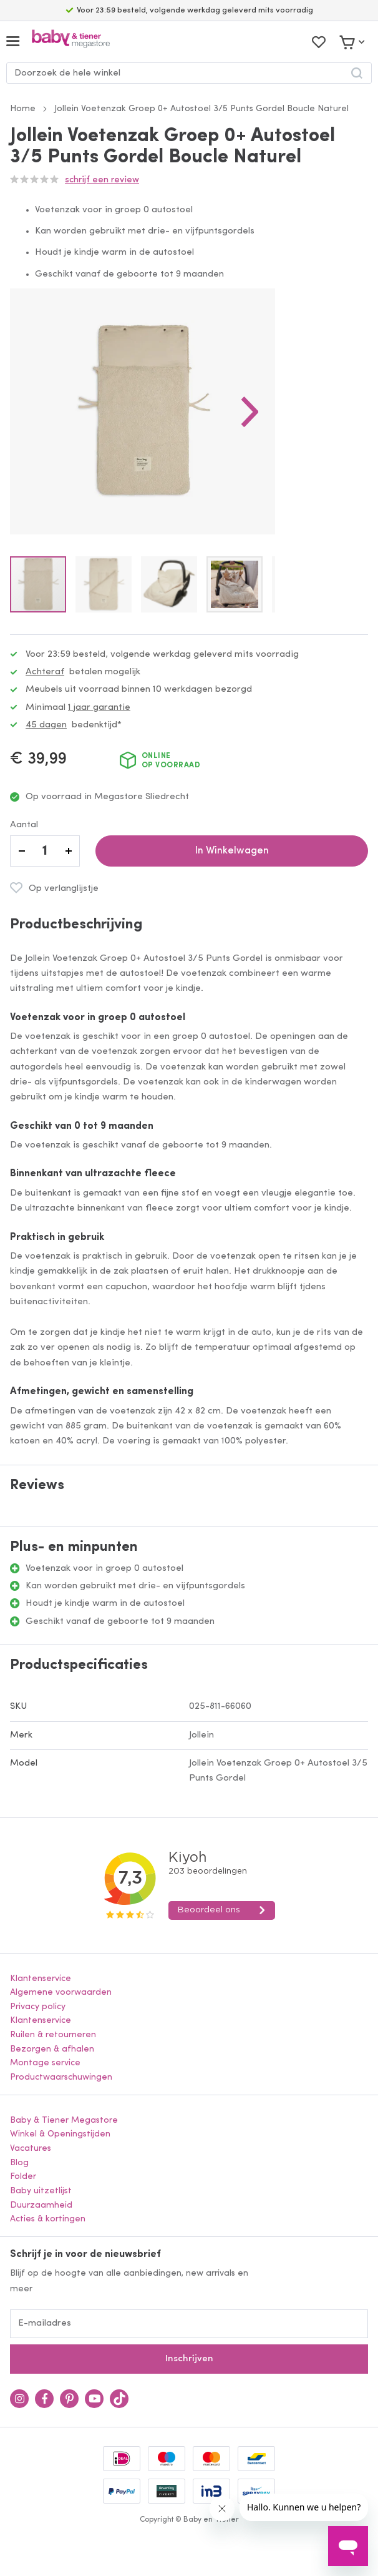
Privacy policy (37, 2007)
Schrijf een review (102, 180)
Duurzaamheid (41, 2205)
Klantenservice (40, 1979)
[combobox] (189, 73)
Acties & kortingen (47, 2219)
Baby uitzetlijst (41, 2191)
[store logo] (71, 41)
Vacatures (30, 2148)
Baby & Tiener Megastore (64, 2120)
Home (23, 109)
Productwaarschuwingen (61, 2077)
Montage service (45, 2063)
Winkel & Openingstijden (60, 2134)
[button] (250, 411)
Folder (23, 2176)
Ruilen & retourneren (53, 2035)
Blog (19, 2163)
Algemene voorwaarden (61, 1992)
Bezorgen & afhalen (52, 2049)
